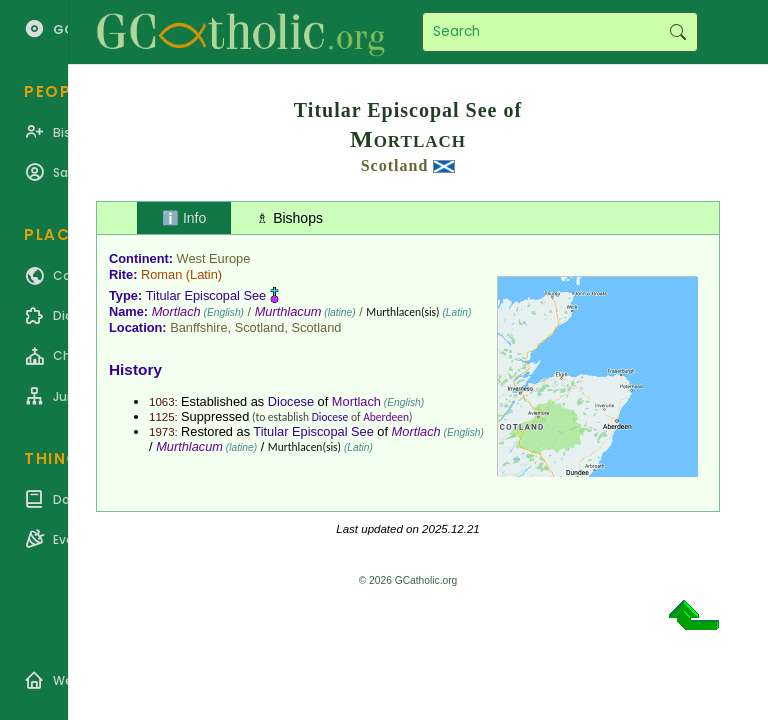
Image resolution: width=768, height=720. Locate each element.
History (135, 369)
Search (677, 32)
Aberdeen (386, 417)
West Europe (214, 258)
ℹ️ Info (184, 218)
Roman (161, 274)
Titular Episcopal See (206, 295)
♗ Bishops (289, 218)
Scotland (395, 165)
